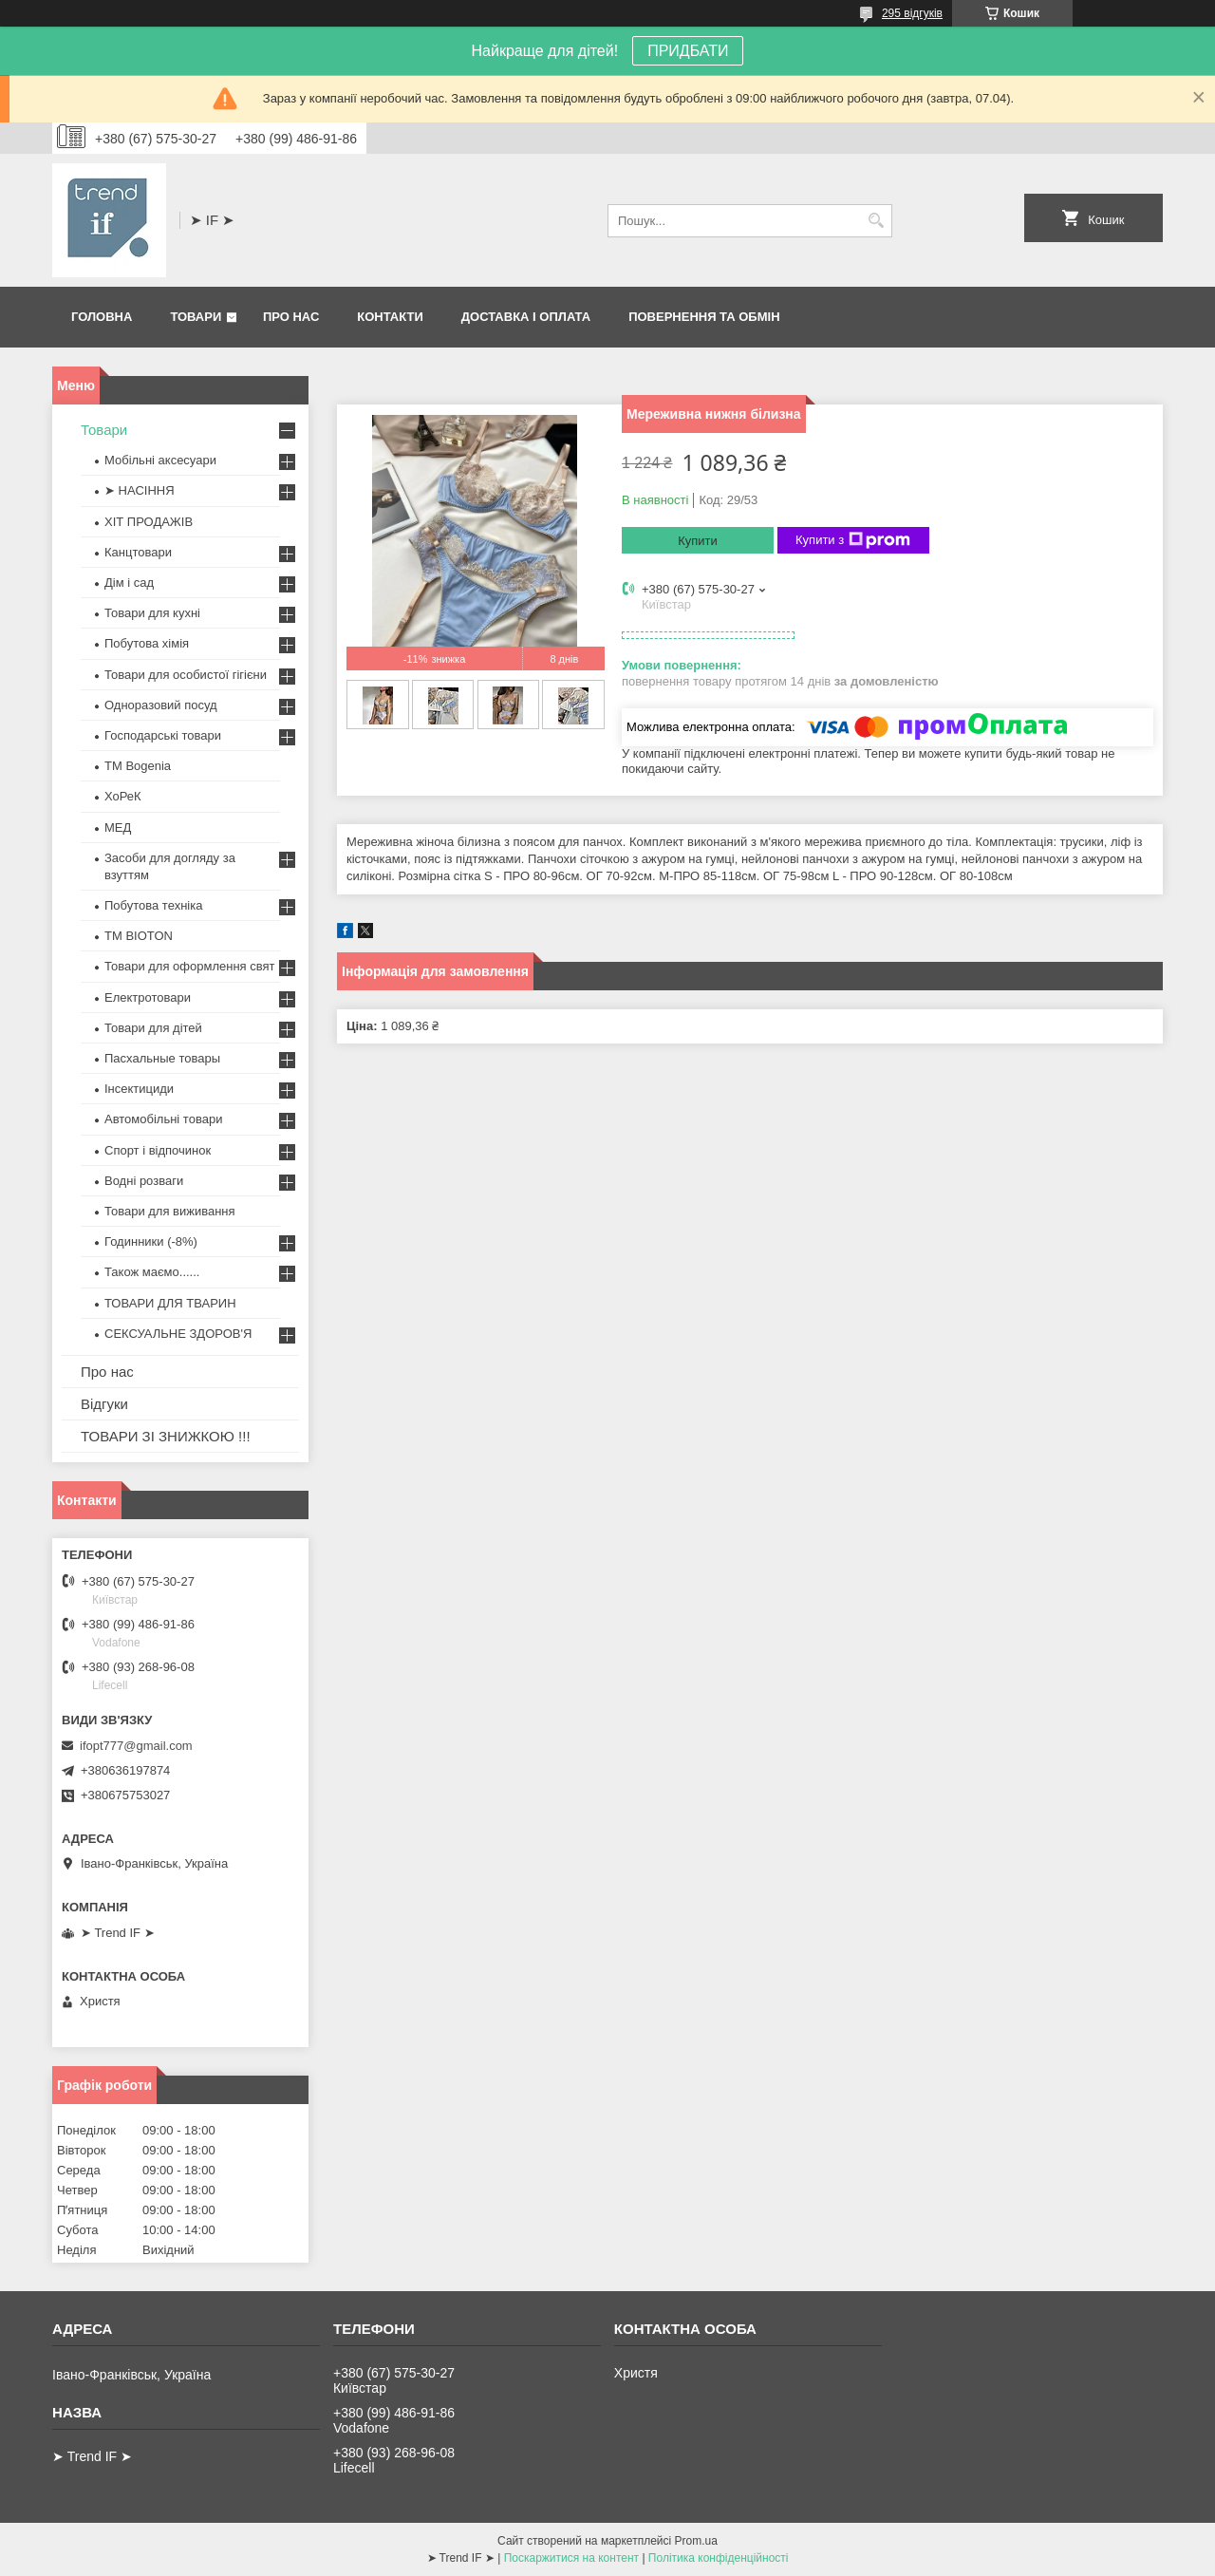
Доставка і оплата (525, 317)
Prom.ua (696, 2541)
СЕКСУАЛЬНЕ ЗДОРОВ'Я (178, 1333)
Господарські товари (162, 735)
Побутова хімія (146, 643)
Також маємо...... (151, 1272)
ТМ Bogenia (137, 766)
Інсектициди (139, 1088)
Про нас (291, 317)
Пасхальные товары (162, 1058)
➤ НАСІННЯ (139, 490)
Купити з (852, 540)
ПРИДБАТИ (687, 51)
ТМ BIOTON (138, 936)
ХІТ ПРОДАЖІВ (148, 522)
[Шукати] (875, 220)
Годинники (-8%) (150, 1241)
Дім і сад (129, 582)
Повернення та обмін (703, 317)
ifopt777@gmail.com (136, 1746)
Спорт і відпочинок (157, 1150)
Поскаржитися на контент (571, 2558)
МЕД (117, 827)
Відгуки (104, 1404)
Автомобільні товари (163, 1119)
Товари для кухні (152, 613)
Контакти (390, 317)
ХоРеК (122, 796)
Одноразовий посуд (160, 705)
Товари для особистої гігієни (185, 675)
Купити (698, 541)
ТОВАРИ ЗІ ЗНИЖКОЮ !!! (166, 1436)
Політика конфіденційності (718, 2558)
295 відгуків (912, 13)
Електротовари (147, 997)
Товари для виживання (169, 1211)
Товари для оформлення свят (189, 966)
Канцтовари (138, 552)
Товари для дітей (153, 1028)
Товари (195, 317)
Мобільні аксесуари (160, 460)
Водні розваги (143, 1181)
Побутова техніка (153, 905)
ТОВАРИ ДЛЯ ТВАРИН (170, 1303)
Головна (101, 317)
